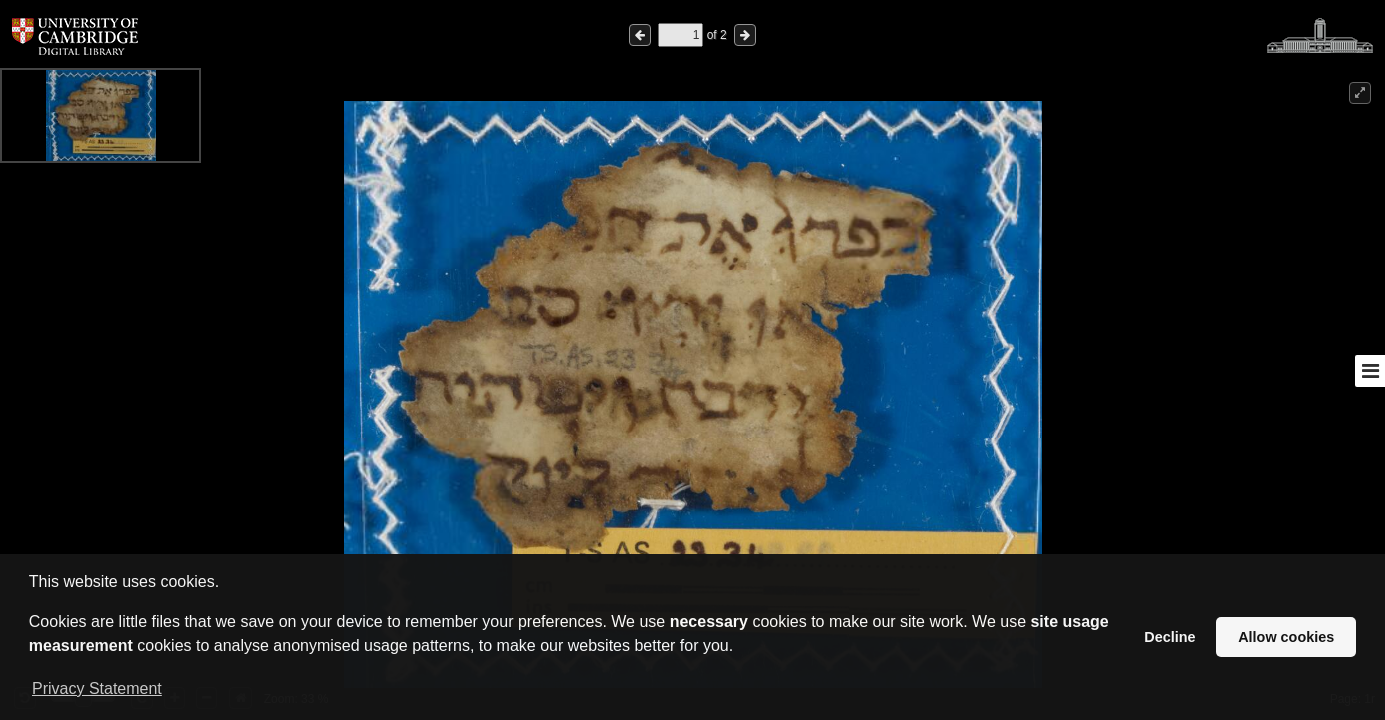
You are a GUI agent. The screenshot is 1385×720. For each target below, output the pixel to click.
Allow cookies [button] (1286, 637)
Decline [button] (1169, 637)
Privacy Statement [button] (97, 688)
